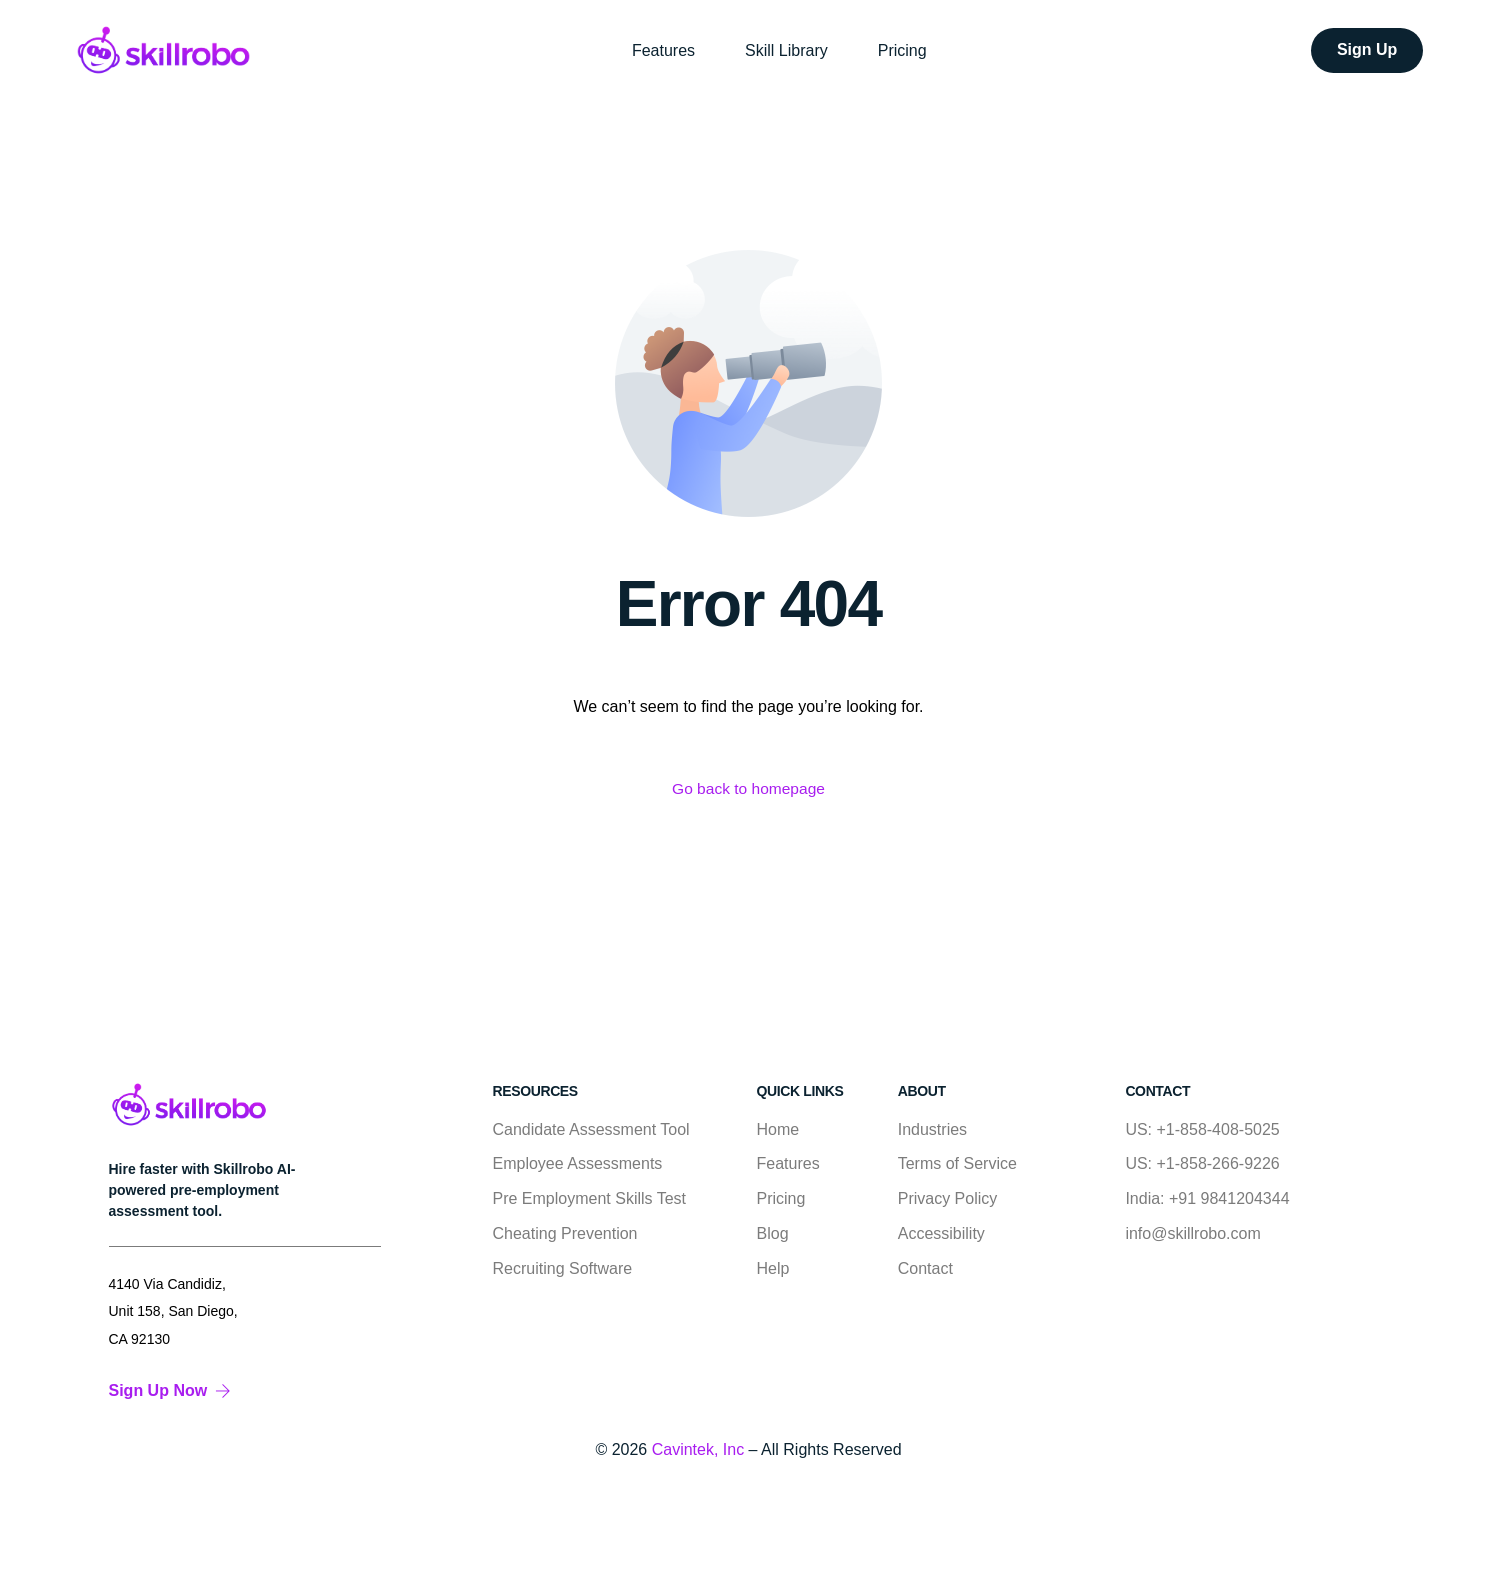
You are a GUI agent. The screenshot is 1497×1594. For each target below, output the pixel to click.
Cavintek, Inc (698, 1449)
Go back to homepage (748, 789)
